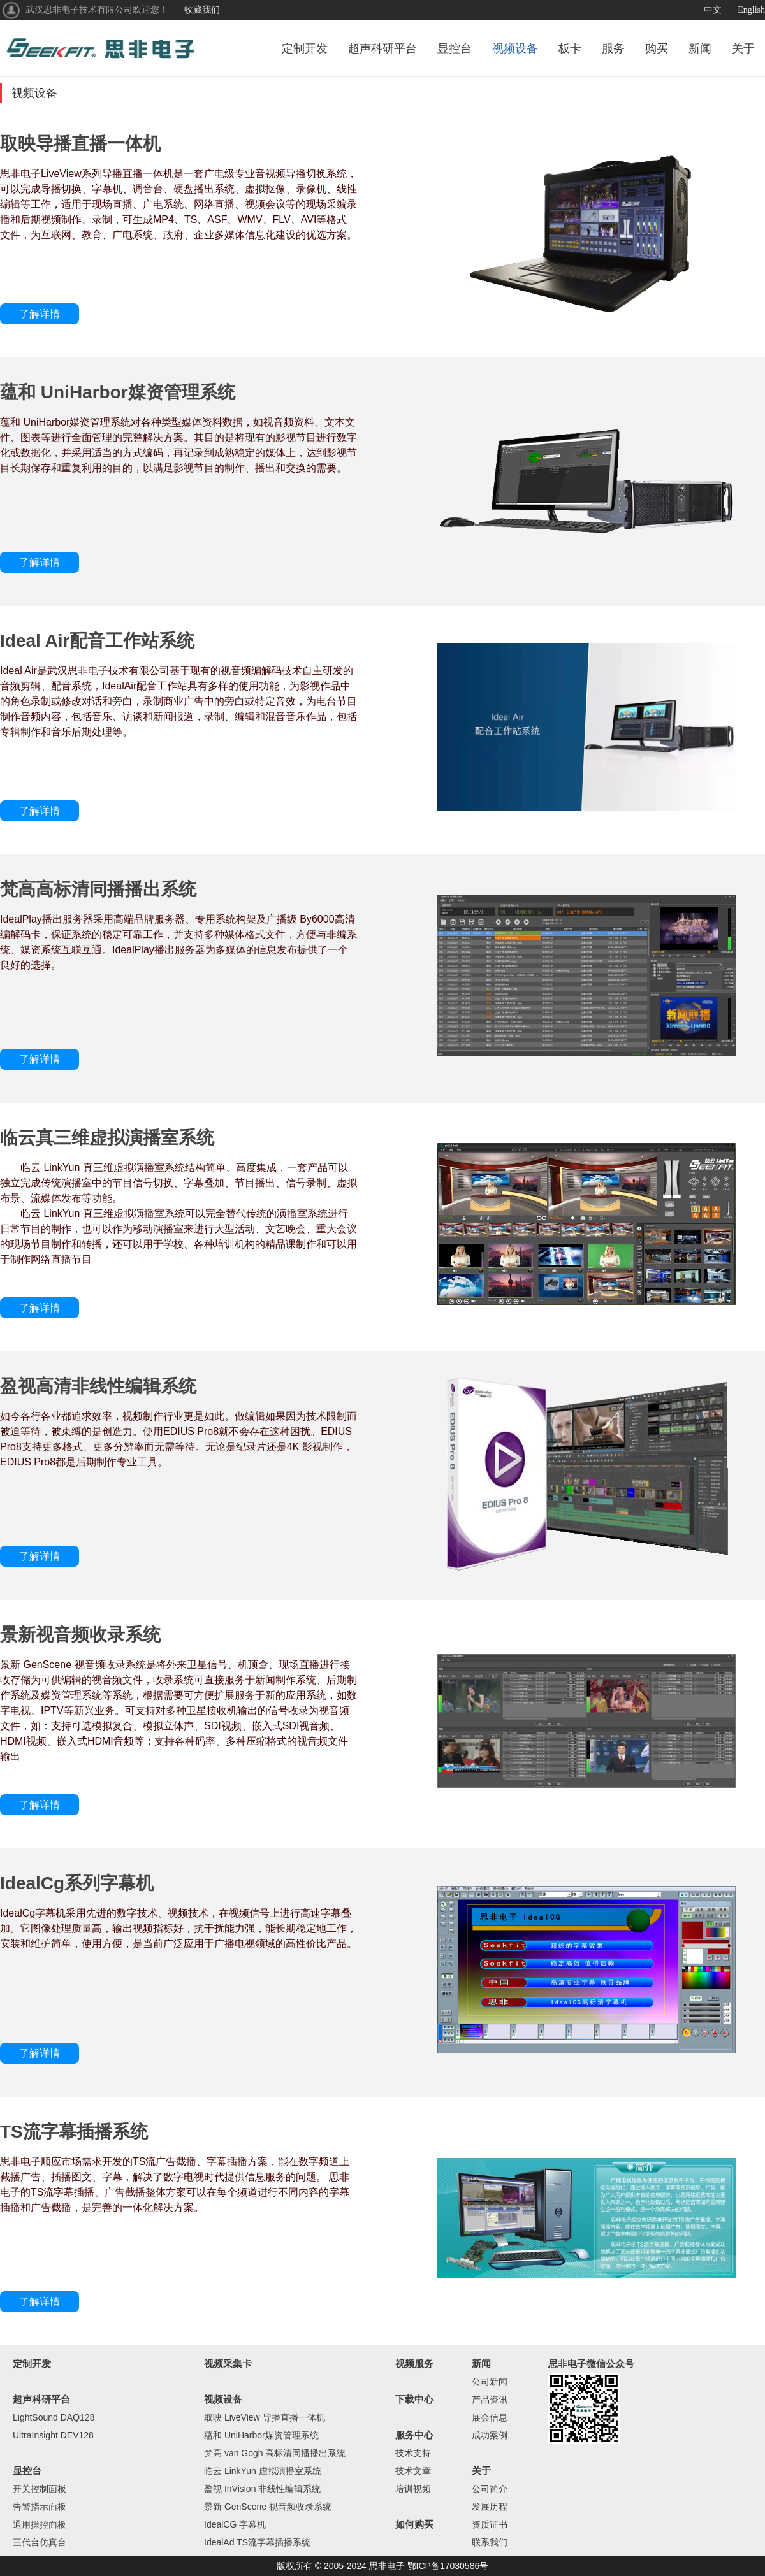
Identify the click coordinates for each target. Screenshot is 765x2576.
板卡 (569, 48)
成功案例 (489, 2435)
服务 (613, 48)
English (751, 10)
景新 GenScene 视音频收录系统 (268, 2506)
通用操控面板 (39, 2524)
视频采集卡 (228, 2363)
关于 (743, 48)
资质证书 (489, 2524)
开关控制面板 (39, 2489)
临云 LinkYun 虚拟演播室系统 (262, 2471)
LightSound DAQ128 (53, 2417)
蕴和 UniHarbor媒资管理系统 (261, 2435)
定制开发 (305, 48)
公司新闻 (489, 2382)
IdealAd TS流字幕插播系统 (257, 2542)
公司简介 (489, 2489)
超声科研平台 (382, 48)
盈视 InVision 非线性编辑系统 (262, 2489)
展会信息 (489, 2417)
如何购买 (414, 2524)
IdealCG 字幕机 (235, 2524)
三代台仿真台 (39, 2542)
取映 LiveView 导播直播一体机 (264, 2417)
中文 (713, 10)
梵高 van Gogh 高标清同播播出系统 (275, 2453)
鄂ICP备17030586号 (448, 2566)
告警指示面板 (39, 2506)
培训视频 (413, 2489)
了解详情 (39, 313)
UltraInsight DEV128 (53, 2435)
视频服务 (414, 2363)
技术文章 (413, 2471)
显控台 (454, 48)
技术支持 (413, 2453)
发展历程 (489, 2506)
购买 (656, 48)
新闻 (699, 48)
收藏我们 (202, 10)
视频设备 (515, 48)
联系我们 (489, 2542)
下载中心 (414, 2399)
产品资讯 (489, 2399)
